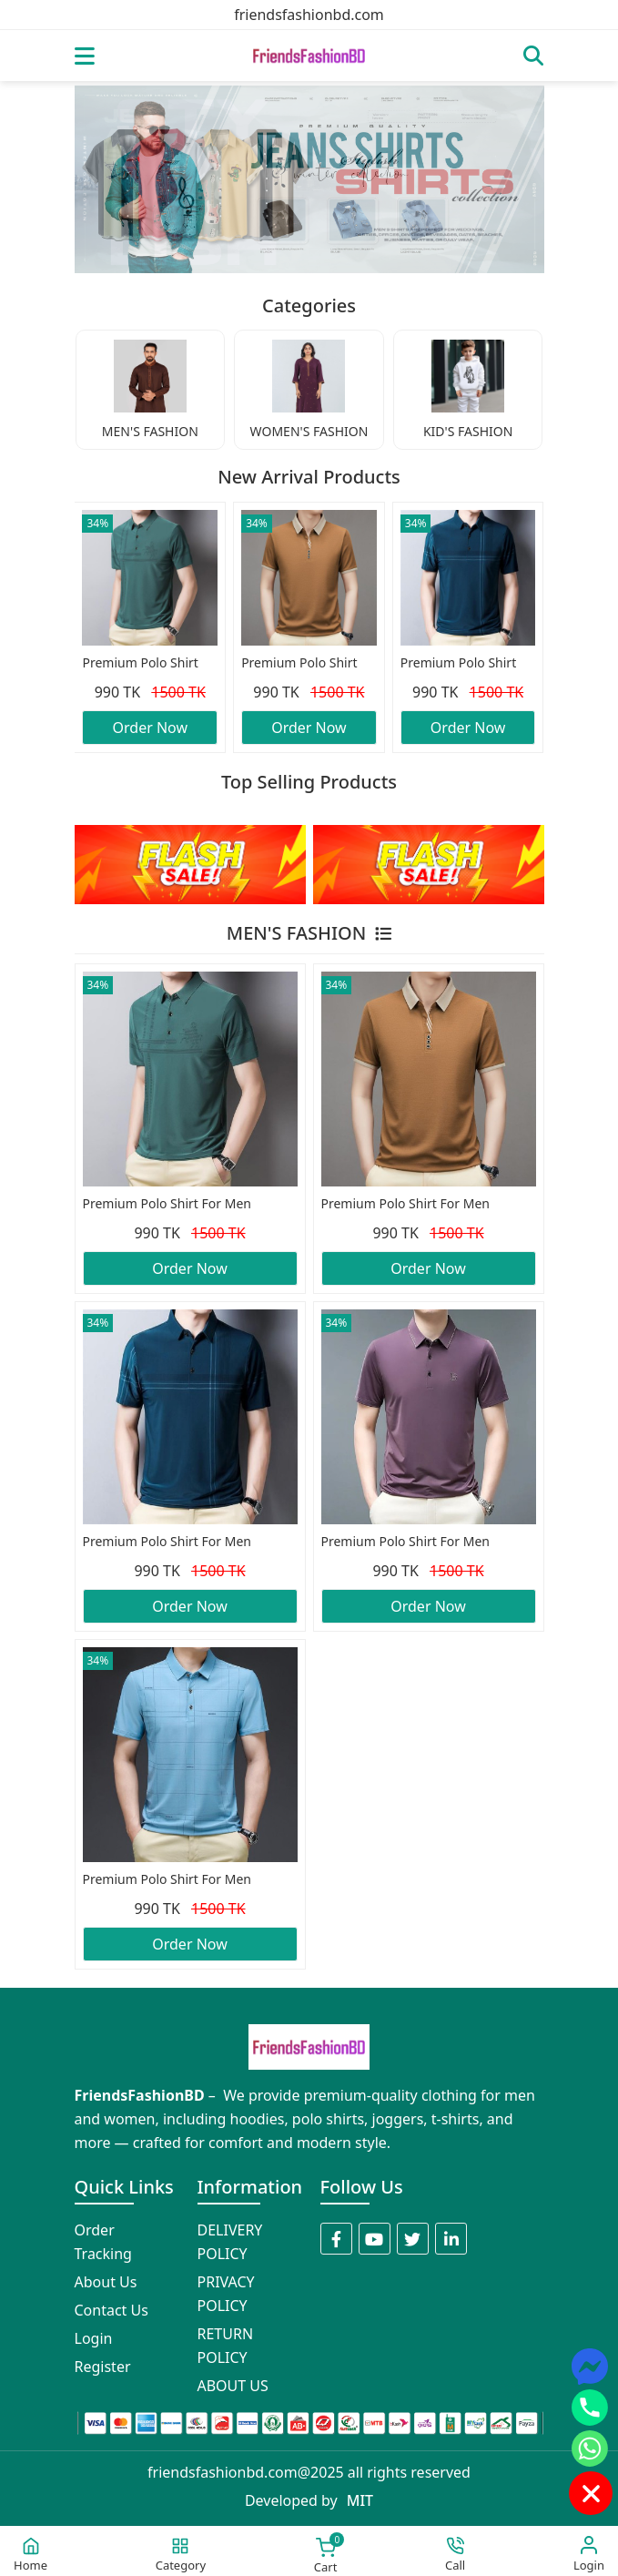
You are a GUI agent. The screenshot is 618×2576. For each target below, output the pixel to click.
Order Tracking (103, 2242)
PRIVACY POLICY (226, 2294)
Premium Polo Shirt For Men (140, 664)
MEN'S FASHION (309, 933)
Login (94, 2338)
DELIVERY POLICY (230, 2242)
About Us (106, 2282)
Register (103, 2367)
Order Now (150, 728)
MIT (360, 2500)
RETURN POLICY (226, 2345)
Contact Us (111, 2310)
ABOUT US (233, 2386)
